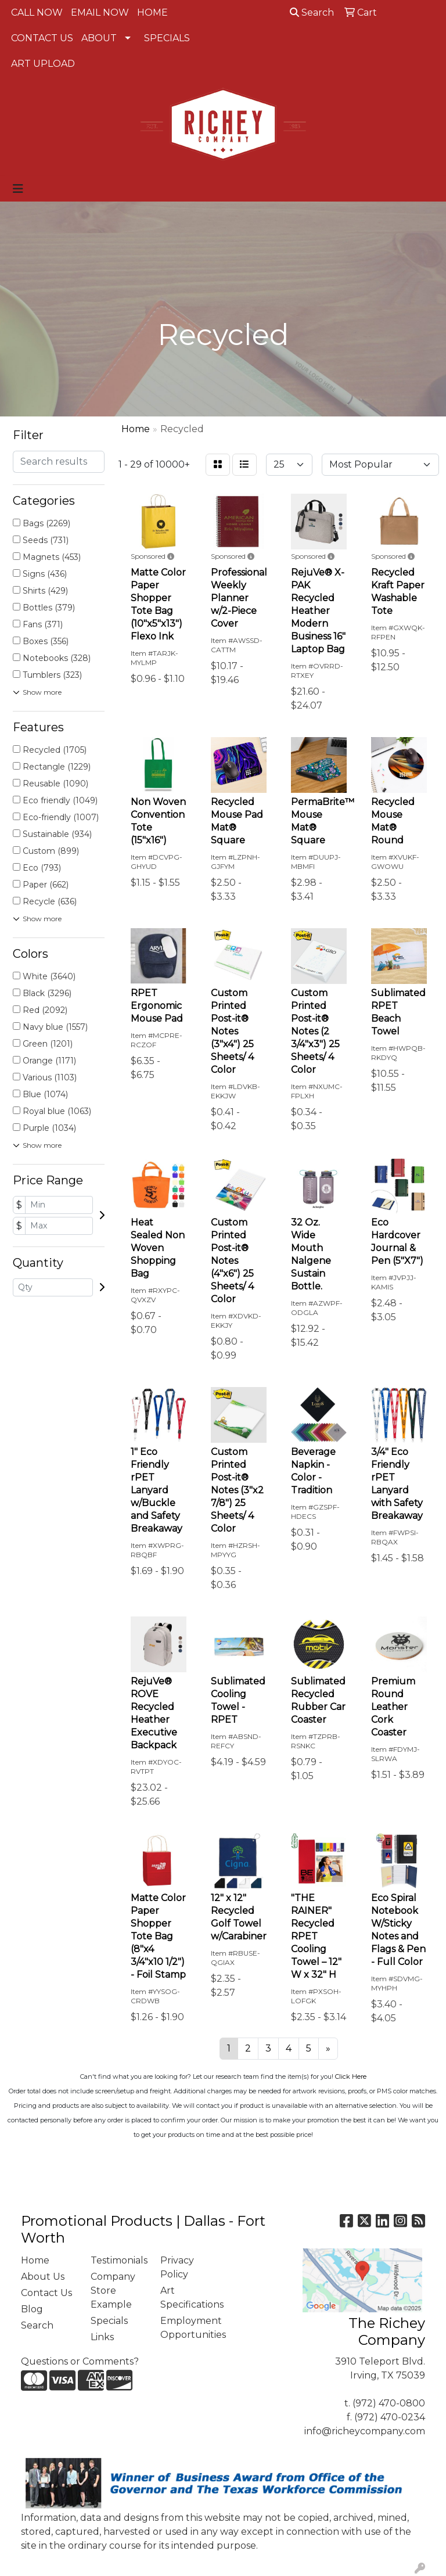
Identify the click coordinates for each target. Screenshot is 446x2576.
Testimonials (118, 2260)
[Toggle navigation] (18, 189)
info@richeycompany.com (364, 2431)
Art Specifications (188, 2297)
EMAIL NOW (100, 12)
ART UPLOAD (43, 63)
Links (102, 2337)
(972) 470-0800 (389, 2403)
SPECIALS (167, 38)
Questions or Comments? (80, 2361)
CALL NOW (37, 12)
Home (35, 2260)
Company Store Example (113, 2290)
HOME (152, 12)
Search (312, 12)
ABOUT (99, 38)
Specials (109, 2320)
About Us (42, 2276)
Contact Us (46, 2292)
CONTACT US (42, 38)
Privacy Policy (177, 2267)
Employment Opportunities (188, 2327)
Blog (32, 2309)
